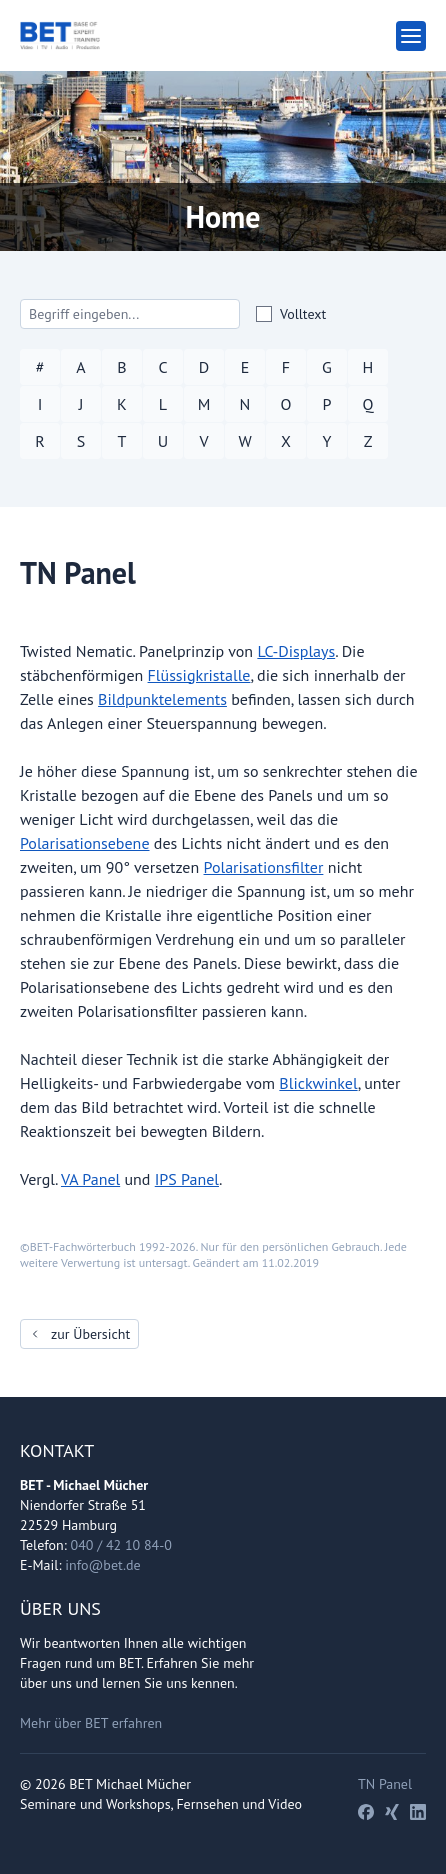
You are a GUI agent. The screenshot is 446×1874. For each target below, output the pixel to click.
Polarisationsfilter (264, 867)
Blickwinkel (318, 1083)
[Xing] (392, 1812)
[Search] (130, 314)
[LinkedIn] (418, 1812)
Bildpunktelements (162, 699)
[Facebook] (366, 1812)
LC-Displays (296, 651)
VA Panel (90, 1179)
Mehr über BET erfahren (91, 1723)
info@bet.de (102, 1565)
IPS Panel (187, 1179)
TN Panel (385, 1784)
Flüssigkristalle (199, 675)
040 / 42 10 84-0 (121, 1545)
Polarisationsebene (85, 843)
